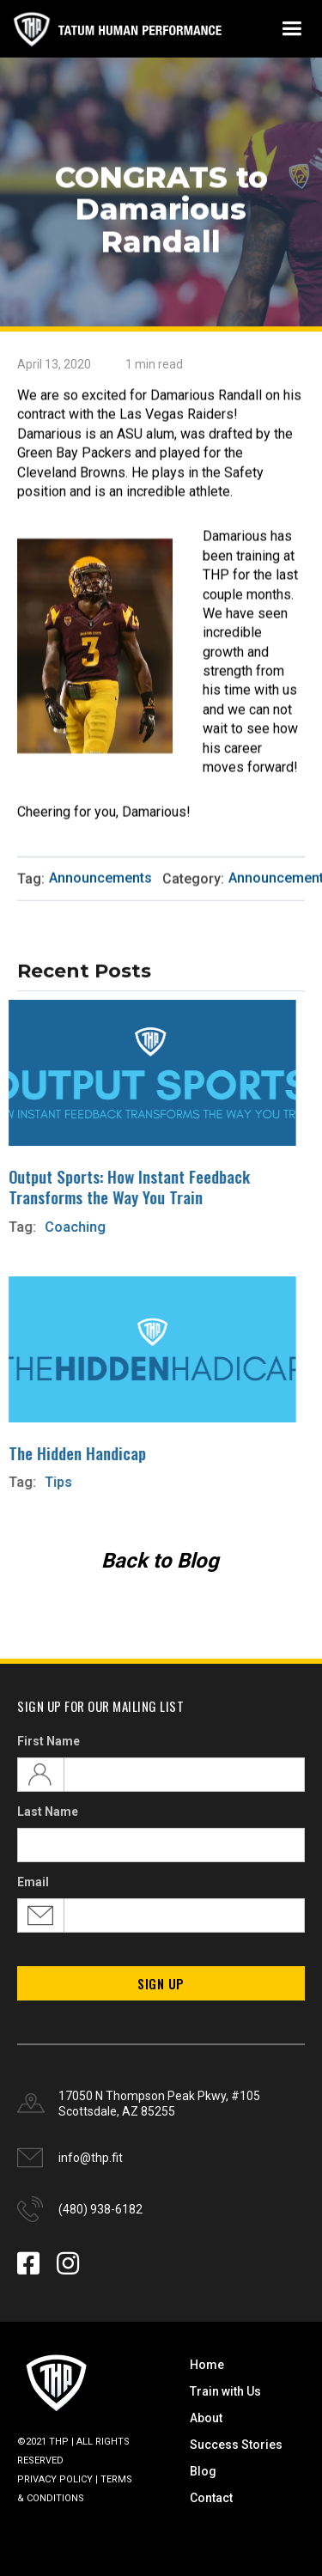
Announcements (100, 878)
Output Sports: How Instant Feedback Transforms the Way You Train (120, 1186)
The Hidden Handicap (68, 1452)
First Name (48, 1741)
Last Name (47, 1811)
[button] (291, 29)
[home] (116, 29)
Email (33, 1882)
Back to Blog (160, 1561)
